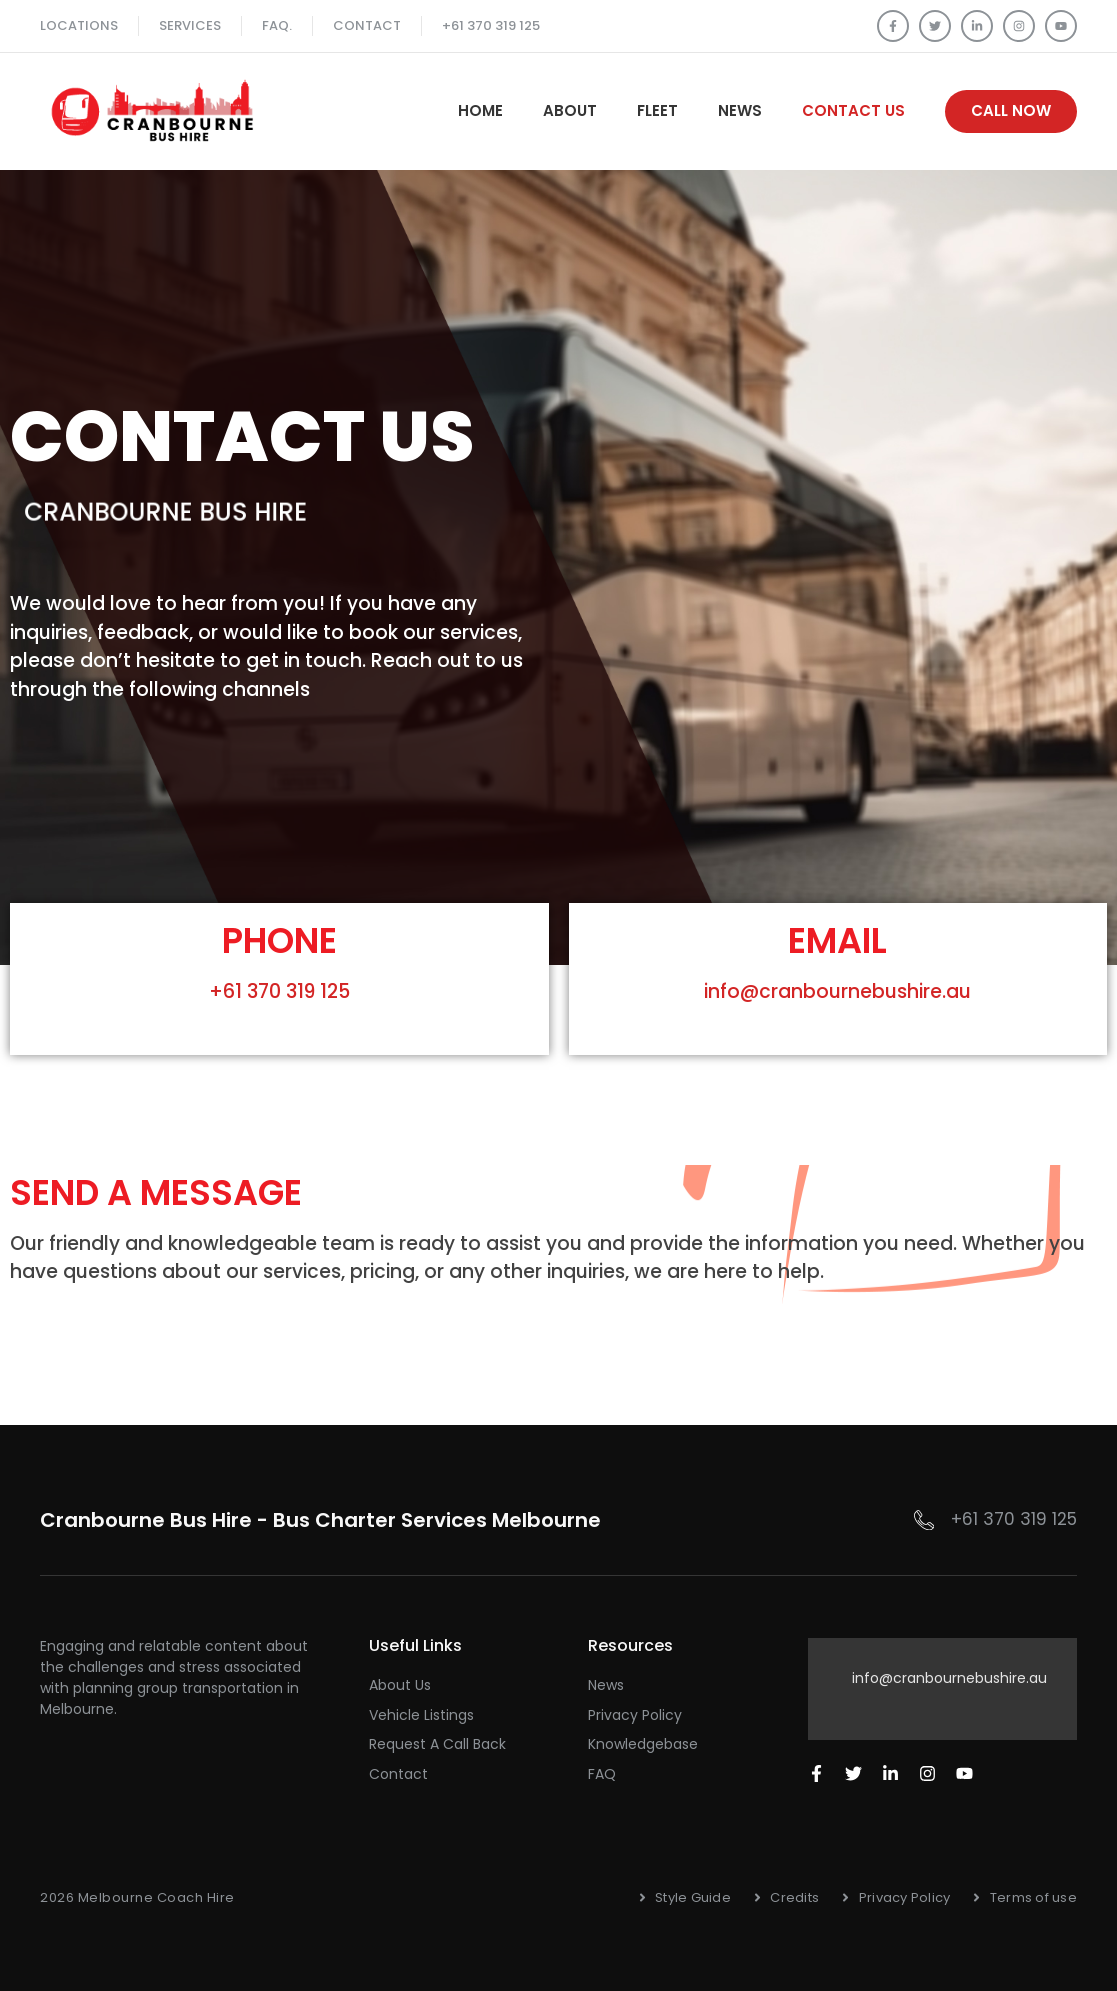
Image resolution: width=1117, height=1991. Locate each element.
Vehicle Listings (421, 1715)
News (740, 110)
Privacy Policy (635, 1715)
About (570, 110)
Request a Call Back (437, 1744)
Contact (367, 25)
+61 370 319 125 (491, 25)
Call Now (1011, 110)
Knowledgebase (643, 1744)
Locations (79, 25)
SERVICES (190, 25)
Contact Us (853, 110)
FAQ (602, 1774)
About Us (400, 1685)
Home (480, 110)
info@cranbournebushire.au (837, 991)
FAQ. (277, 25)
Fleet (657, 110)
